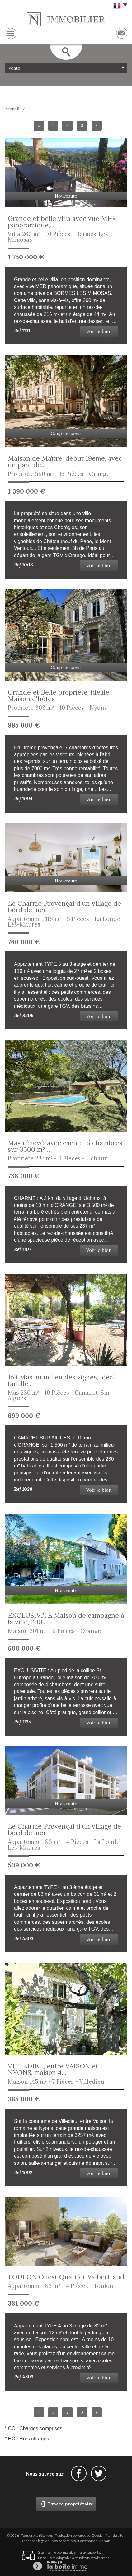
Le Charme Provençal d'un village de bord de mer (64, 906)
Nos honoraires (63, 2540)
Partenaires (87, 2540)
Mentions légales (35, 2540)
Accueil (12, 109)
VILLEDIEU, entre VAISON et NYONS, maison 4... (53, 2069)
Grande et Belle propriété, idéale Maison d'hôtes (58, 695)
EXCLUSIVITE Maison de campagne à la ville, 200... (66, 1618)
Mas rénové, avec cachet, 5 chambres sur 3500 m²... (65, 1146)
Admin (104, 2540)
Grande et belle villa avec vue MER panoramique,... (62, 221)
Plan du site (114, 2535)
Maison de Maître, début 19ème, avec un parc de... (65, 461)
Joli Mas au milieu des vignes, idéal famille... (61, 1380)
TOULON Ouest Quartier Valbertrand (66, 2277)
